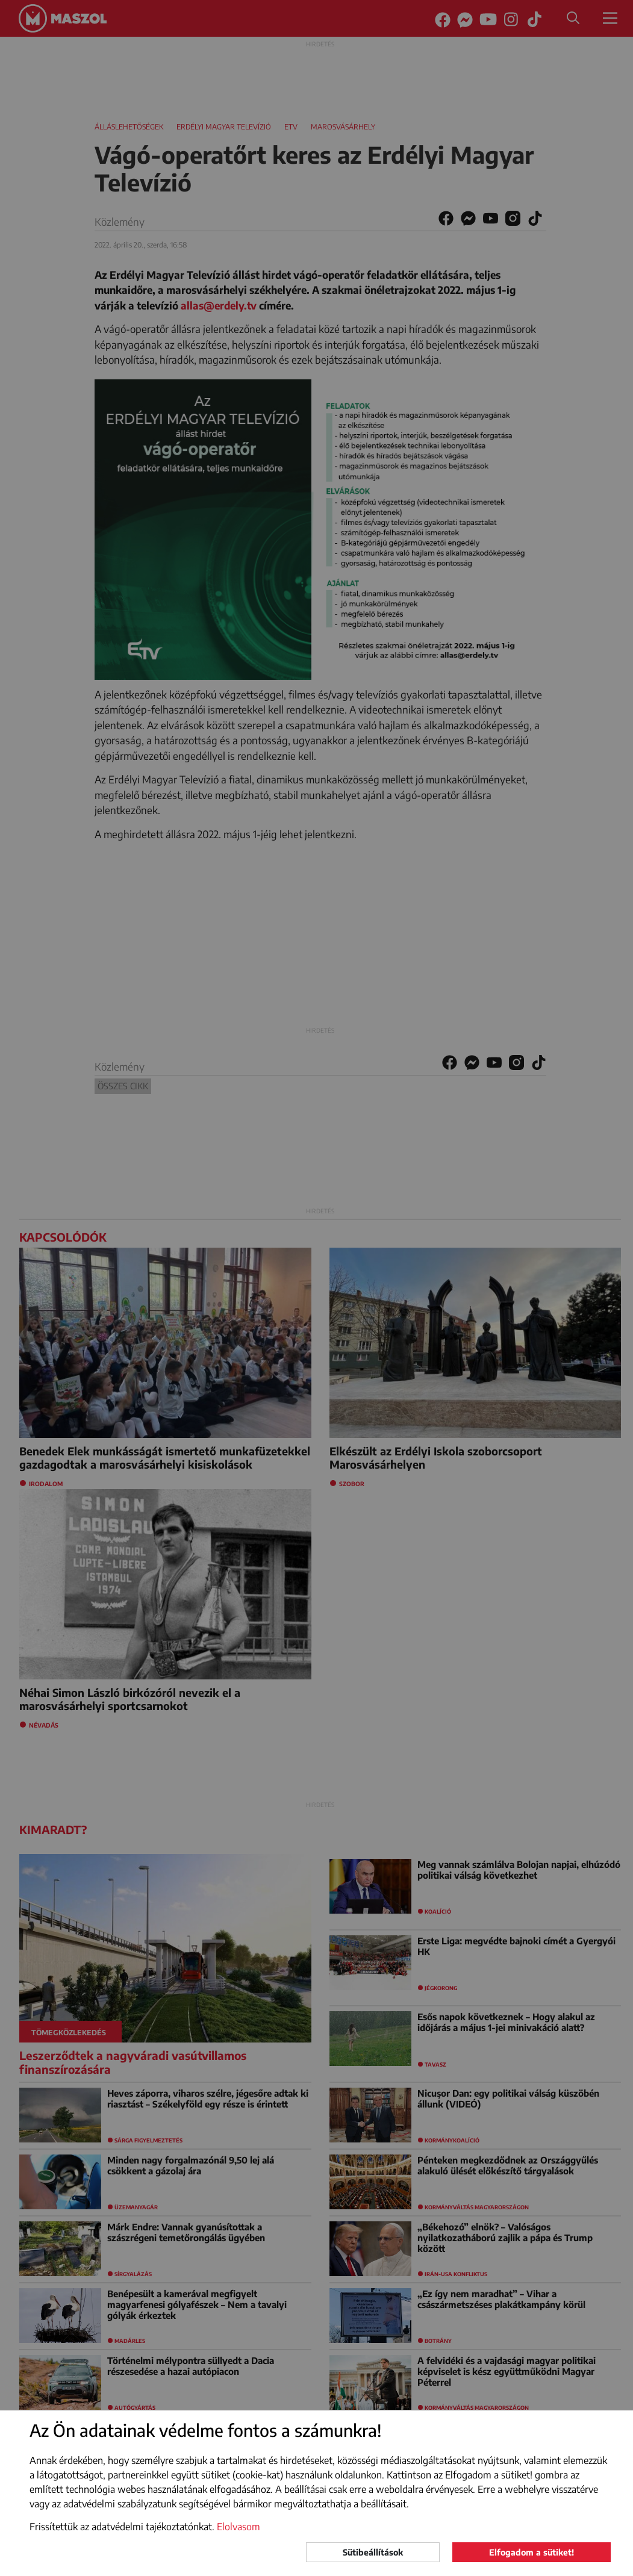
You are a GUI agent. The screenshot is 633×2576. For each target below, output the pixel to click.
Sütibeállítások (373, 2552)
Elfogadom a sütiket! (531, 2552)
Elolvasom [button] (238, 2527)
